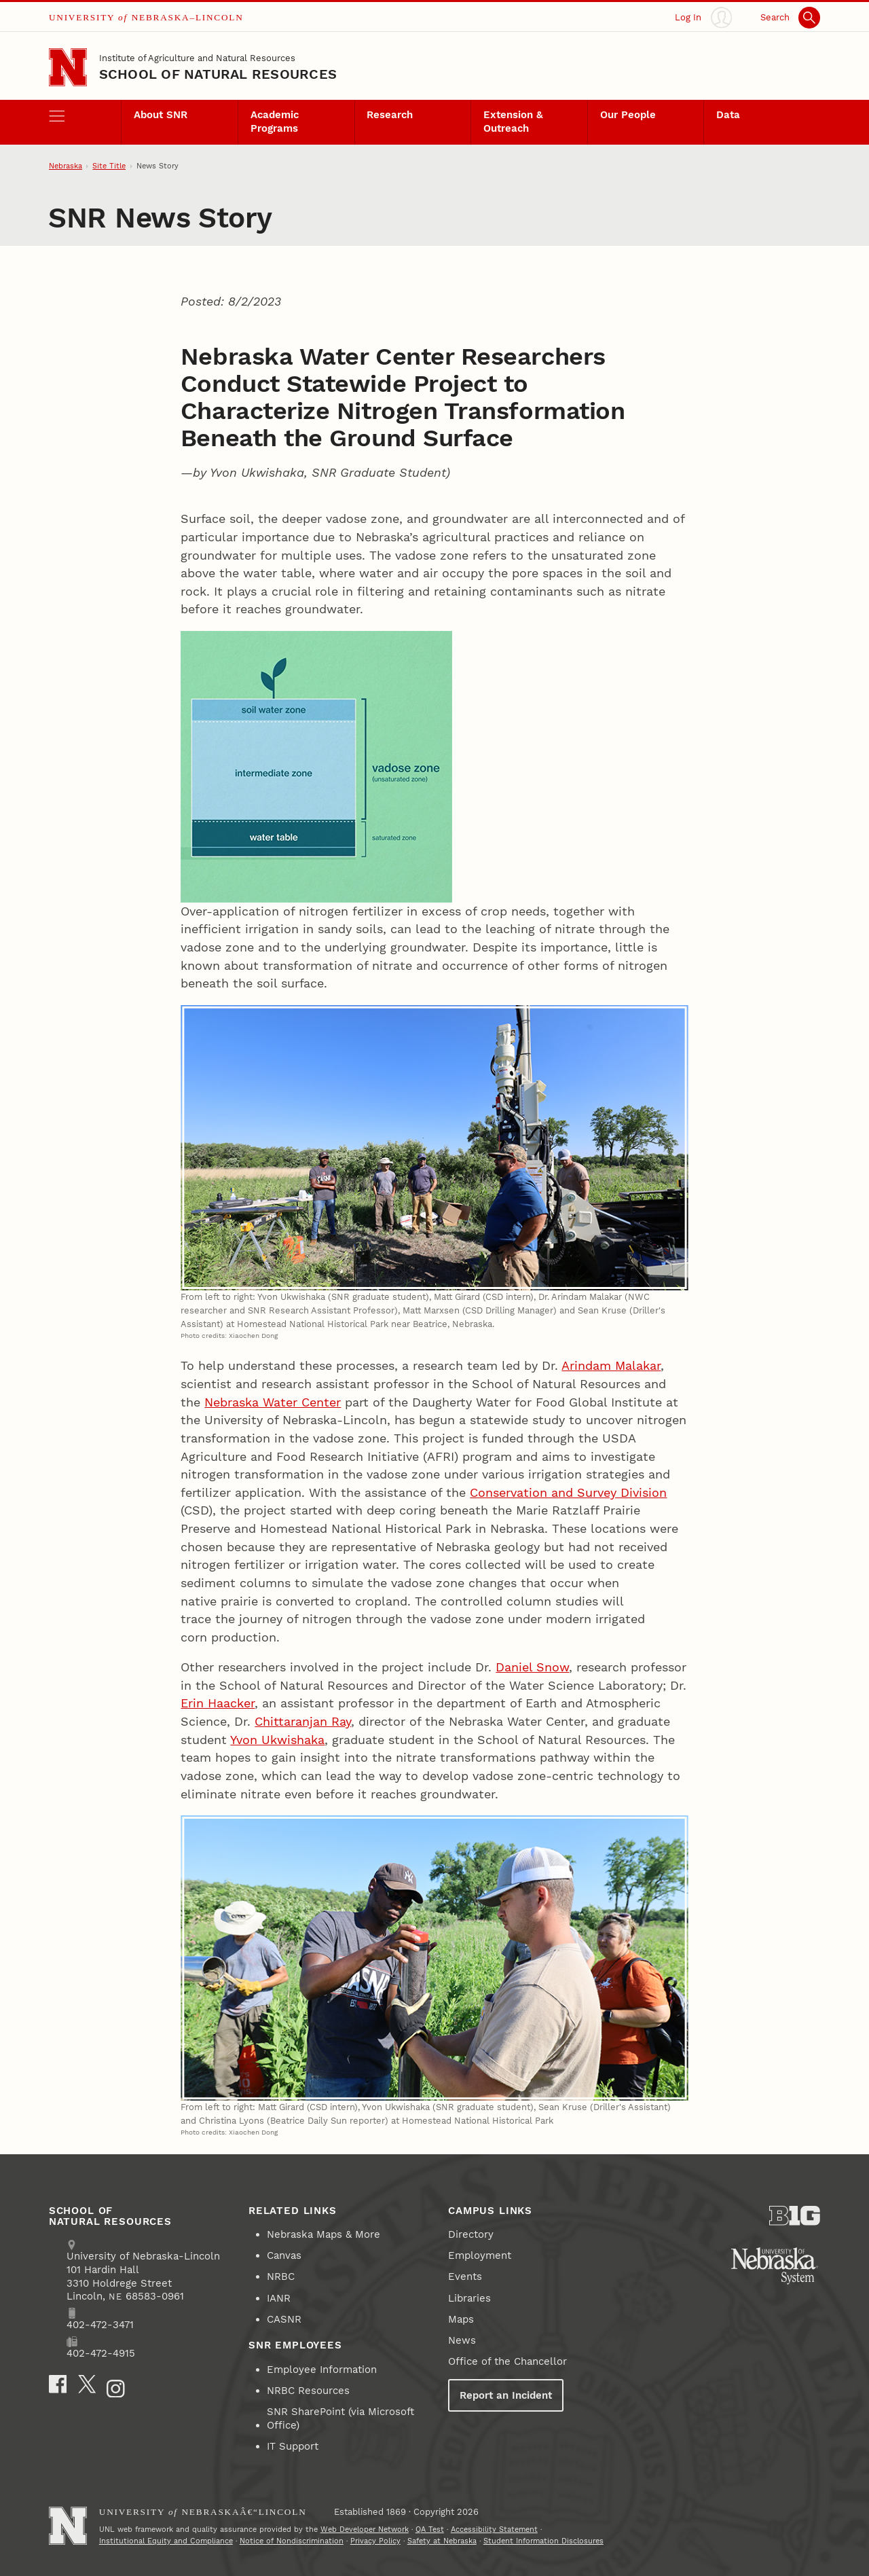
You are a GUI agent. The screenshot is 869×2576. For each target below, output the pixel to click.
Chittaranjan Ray (303, 1721)
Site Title (109, 166)
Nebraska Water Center (272, 1402)
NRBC (281, 2276)
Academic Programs (275, 121)
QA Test (429, 2529)
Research (390, 115)
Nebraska (65, 166)
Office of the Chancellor (507, 2361)
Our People (628, 115)
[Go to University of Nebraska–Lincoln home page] (68, 67)
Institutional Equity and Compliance (166, 2541)
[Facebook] (58, 2384)
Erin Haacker (218, 1703)
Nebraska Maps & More (323, 2234)
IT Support (292, 2446)
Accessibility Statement (494, 2529)
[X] (87, 2384)
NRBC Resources (308, 2390)
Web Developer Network (364, 2529)
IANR (279, 2298)
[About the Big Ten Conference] (794, 2215)
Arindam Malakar (611, 1365)
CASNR (284, 2319)
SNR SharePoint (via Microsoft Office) (340, 2418)
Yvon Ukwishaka (277, 1740)
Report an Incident (506, 2395)
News (462, 2340)
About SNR (160, 115)
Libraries (469, 2298)
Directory (471, 2234)
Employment (479, 2255)
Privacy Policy (375, 2541)
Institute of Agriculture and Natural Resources (197, 58)
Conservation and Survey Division (568, 1492)
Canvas (284, 2255)
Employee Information (322, 2369)
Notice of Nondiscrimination (292, 2541)
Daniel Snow (532, 1667)
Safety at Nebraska (442, 2541)
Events (465, 2276)
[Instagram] (116, 2389)
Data (728, 115)
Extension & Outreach (513, 121)
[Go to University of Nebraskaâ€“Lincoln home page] (68, 2526)
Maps (461, 2319)
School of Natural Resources (218, 74)
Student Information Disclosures (543, 2541)
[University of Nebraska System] (775, 2266)
